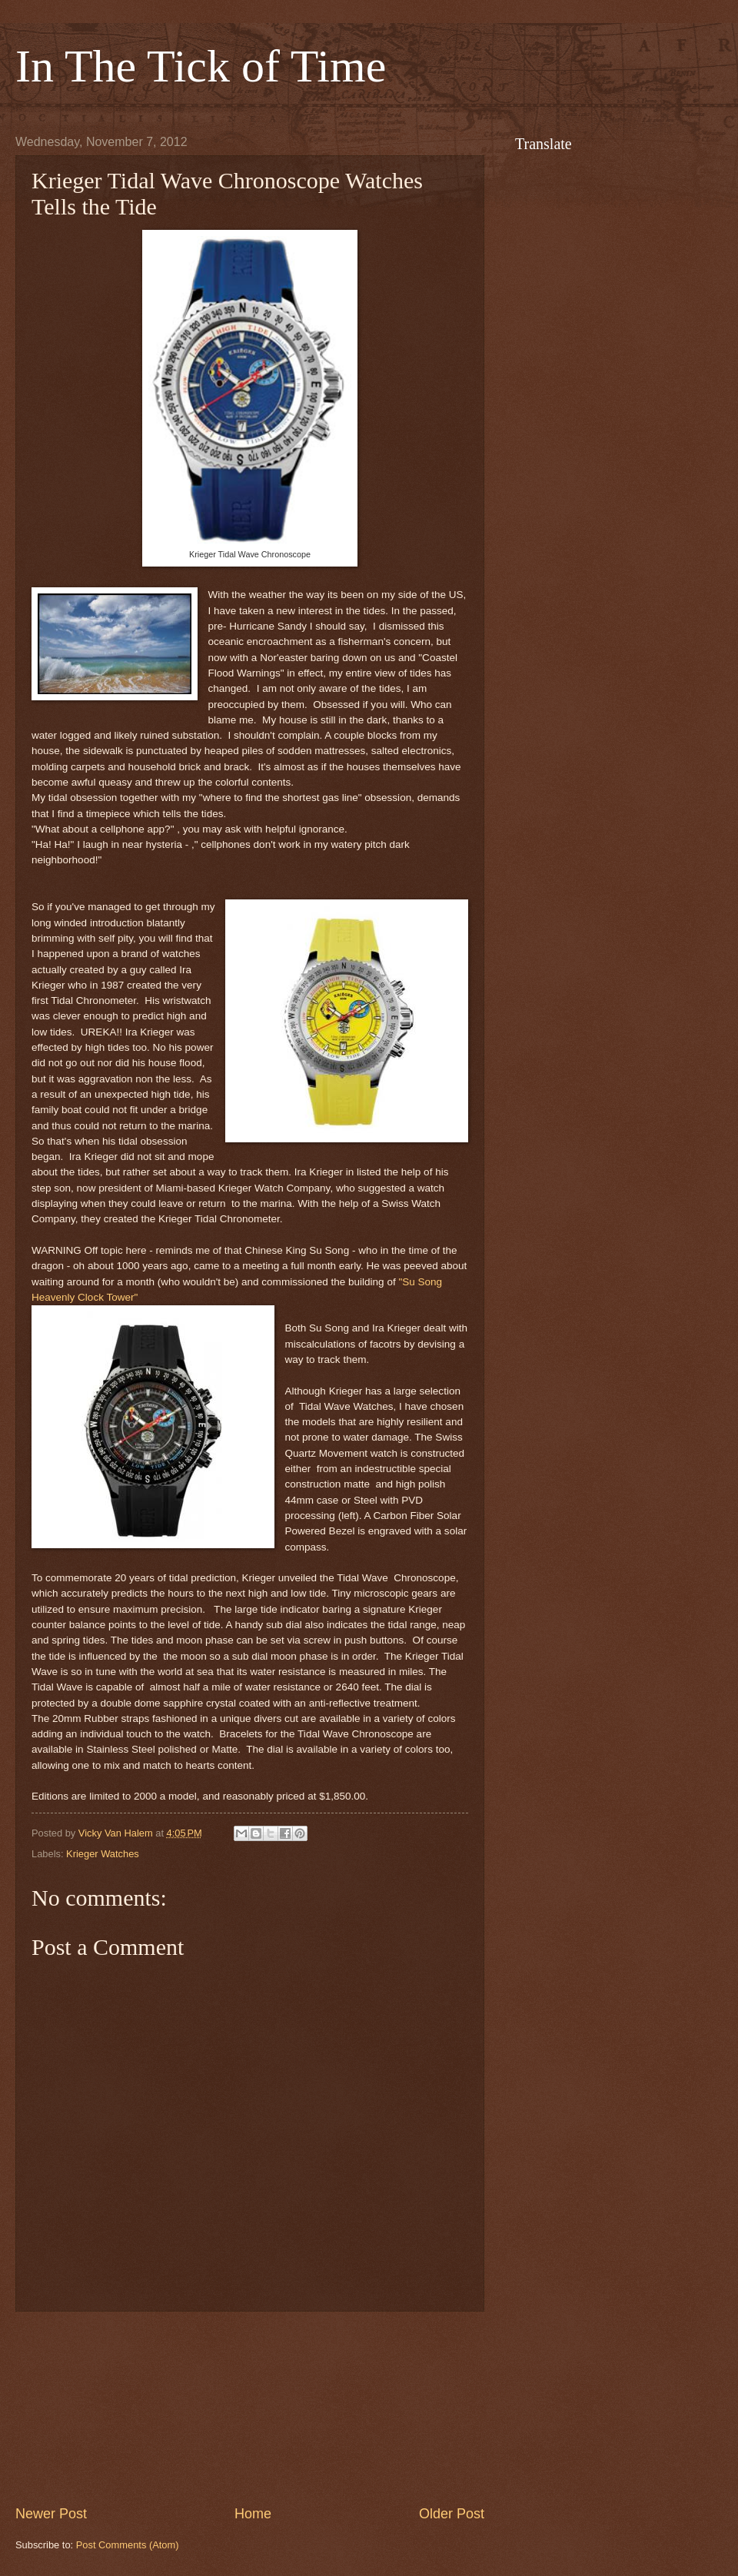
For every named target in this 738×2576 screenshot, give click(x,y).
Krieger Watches (102, 1854)
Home (252, 2513)
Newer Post (51, 2513)
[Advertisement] (250, 2408)
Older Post (451, 2513)
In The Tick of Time (200, 66)
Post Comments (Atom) (127, 2545)
